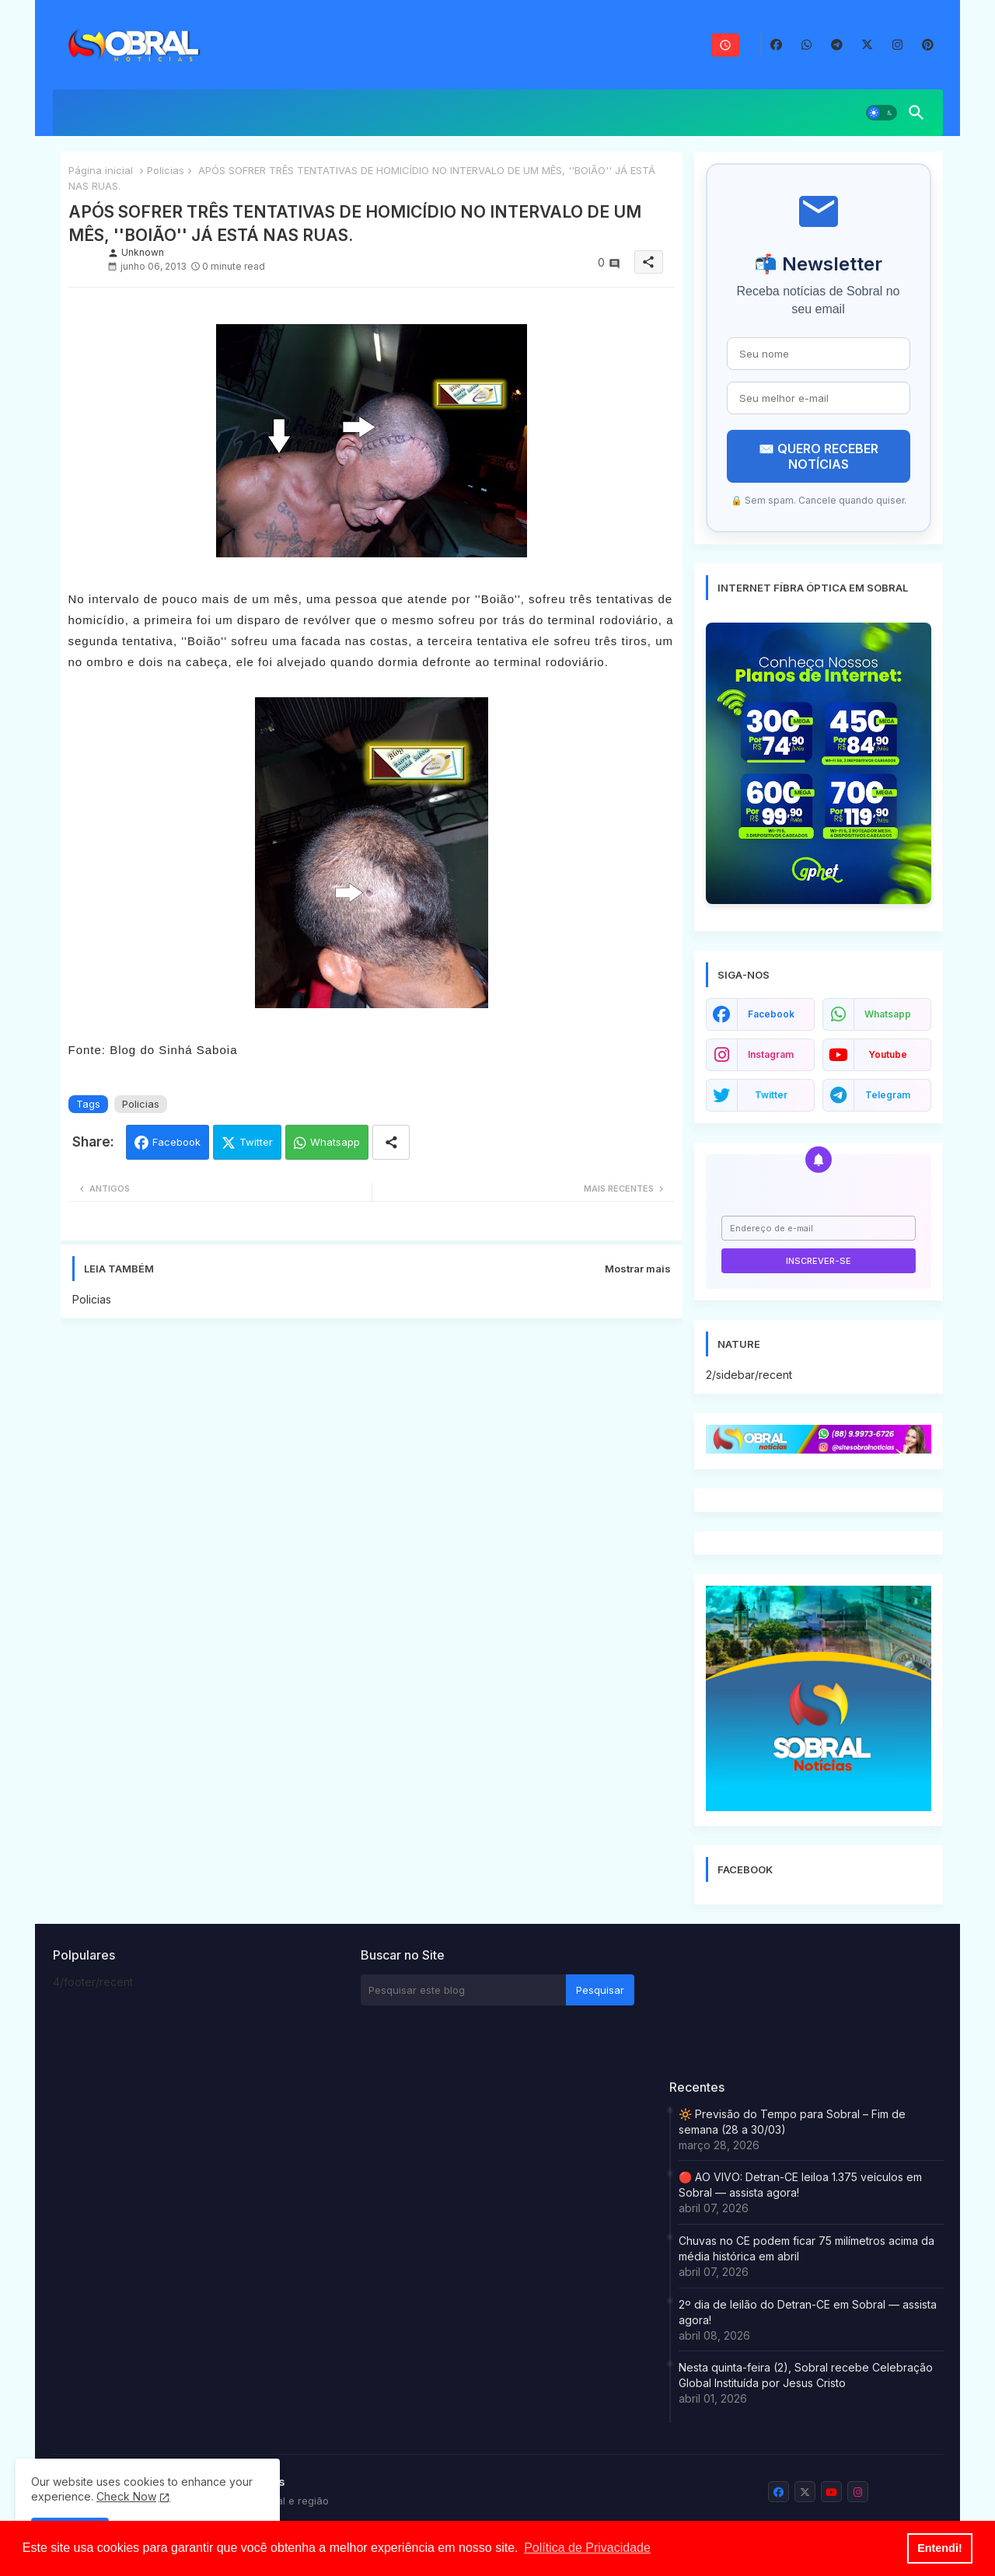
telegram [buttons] (887, 1095)
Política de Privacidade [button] (587, 2547)
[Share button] (391, 1142)
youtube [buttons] (887, 1054)
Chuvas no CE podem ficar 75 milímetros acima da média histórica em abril (806, 2248)
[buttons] (776, 45)
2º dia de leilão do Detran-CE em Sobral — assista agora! (808, 2312)
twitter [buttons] (771, 1095)
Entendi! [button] (939, 2548)
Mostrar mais (638, 1268)
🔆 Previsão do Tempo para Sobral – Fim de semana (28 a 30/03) (792, 2121)
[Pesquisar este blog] (463, 1989)
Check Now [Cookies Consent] (126, 2496)
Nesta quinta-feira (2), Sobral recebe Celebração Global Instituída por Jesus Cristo (806, 2375)
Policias (165, 170)
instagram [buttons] (771, 1054)
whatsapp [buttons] (887, 1014)
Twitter (256, 1142)
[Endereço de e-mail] (818, 1228)
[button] (881, 112)
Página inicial (100, 170)
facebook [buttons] (771, 1014)
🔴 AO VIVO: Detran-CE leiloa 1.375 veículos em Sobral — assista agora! (800, 2184)
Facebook (176, 1142)
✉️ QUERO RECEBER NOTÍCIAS (818, 456)
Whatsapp (335, 1142)
